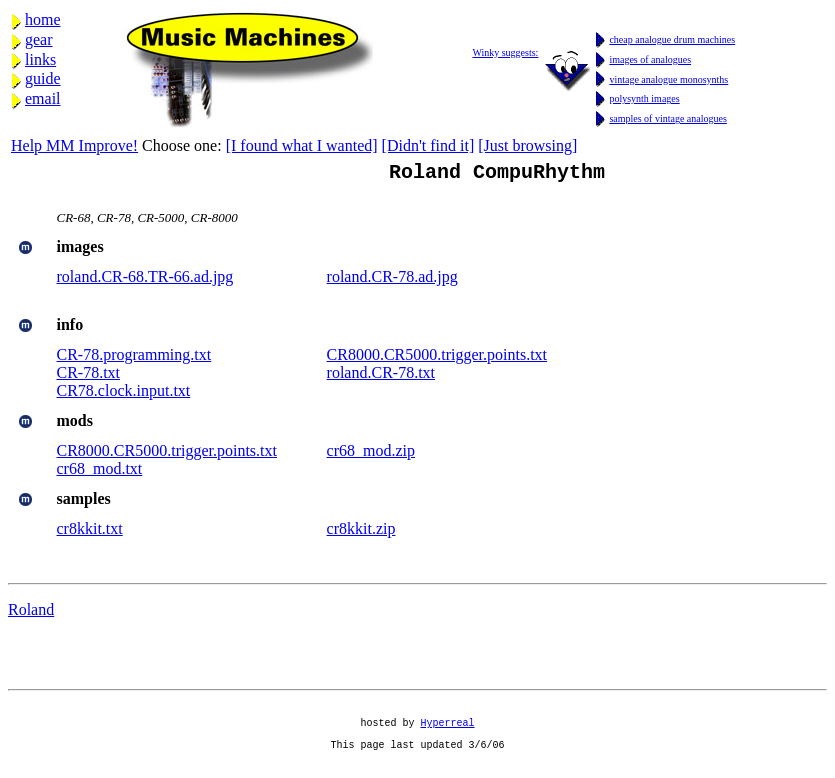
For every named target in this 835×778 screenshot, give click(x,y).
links (40, 59)
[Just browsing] (527, 145)
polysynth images (644, 98)
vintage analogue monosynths (668, 79)
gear (39, 39)
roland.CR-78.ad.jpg (392, 280)
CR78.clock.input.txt (124, 394)
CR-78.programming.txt (134, 358)
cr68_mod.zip (371, 454)
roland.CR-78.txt (381, 376)
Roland (31, 613)
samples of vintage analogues (667, 118)
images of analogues (650, 59)
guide (43, 78)
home (43, 19)
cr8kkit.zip (361, 532)
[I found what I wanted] (302, 145)
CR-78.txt (89, 376)
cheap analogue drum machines (672, 39)
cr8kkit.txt (90, 532)
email (43, 98)
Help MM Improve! (74, 145)
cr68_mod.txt (100, 472)
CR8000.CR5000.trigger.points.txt (437, 358)
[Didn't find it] (428, 145)
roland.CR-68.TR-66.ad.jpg (145, 280)
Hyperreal (448, 735)
